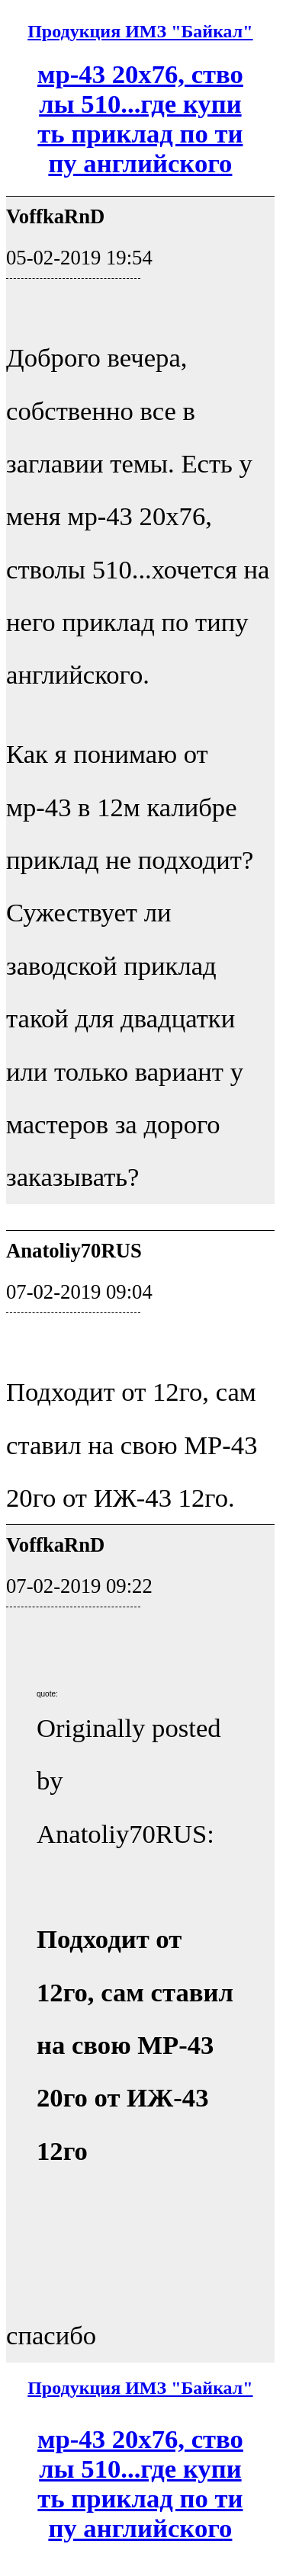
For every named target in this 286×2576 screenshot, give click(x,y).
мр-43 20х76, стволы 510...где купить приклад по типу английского (140, 118)
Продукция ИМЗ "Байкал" (139, 31)
